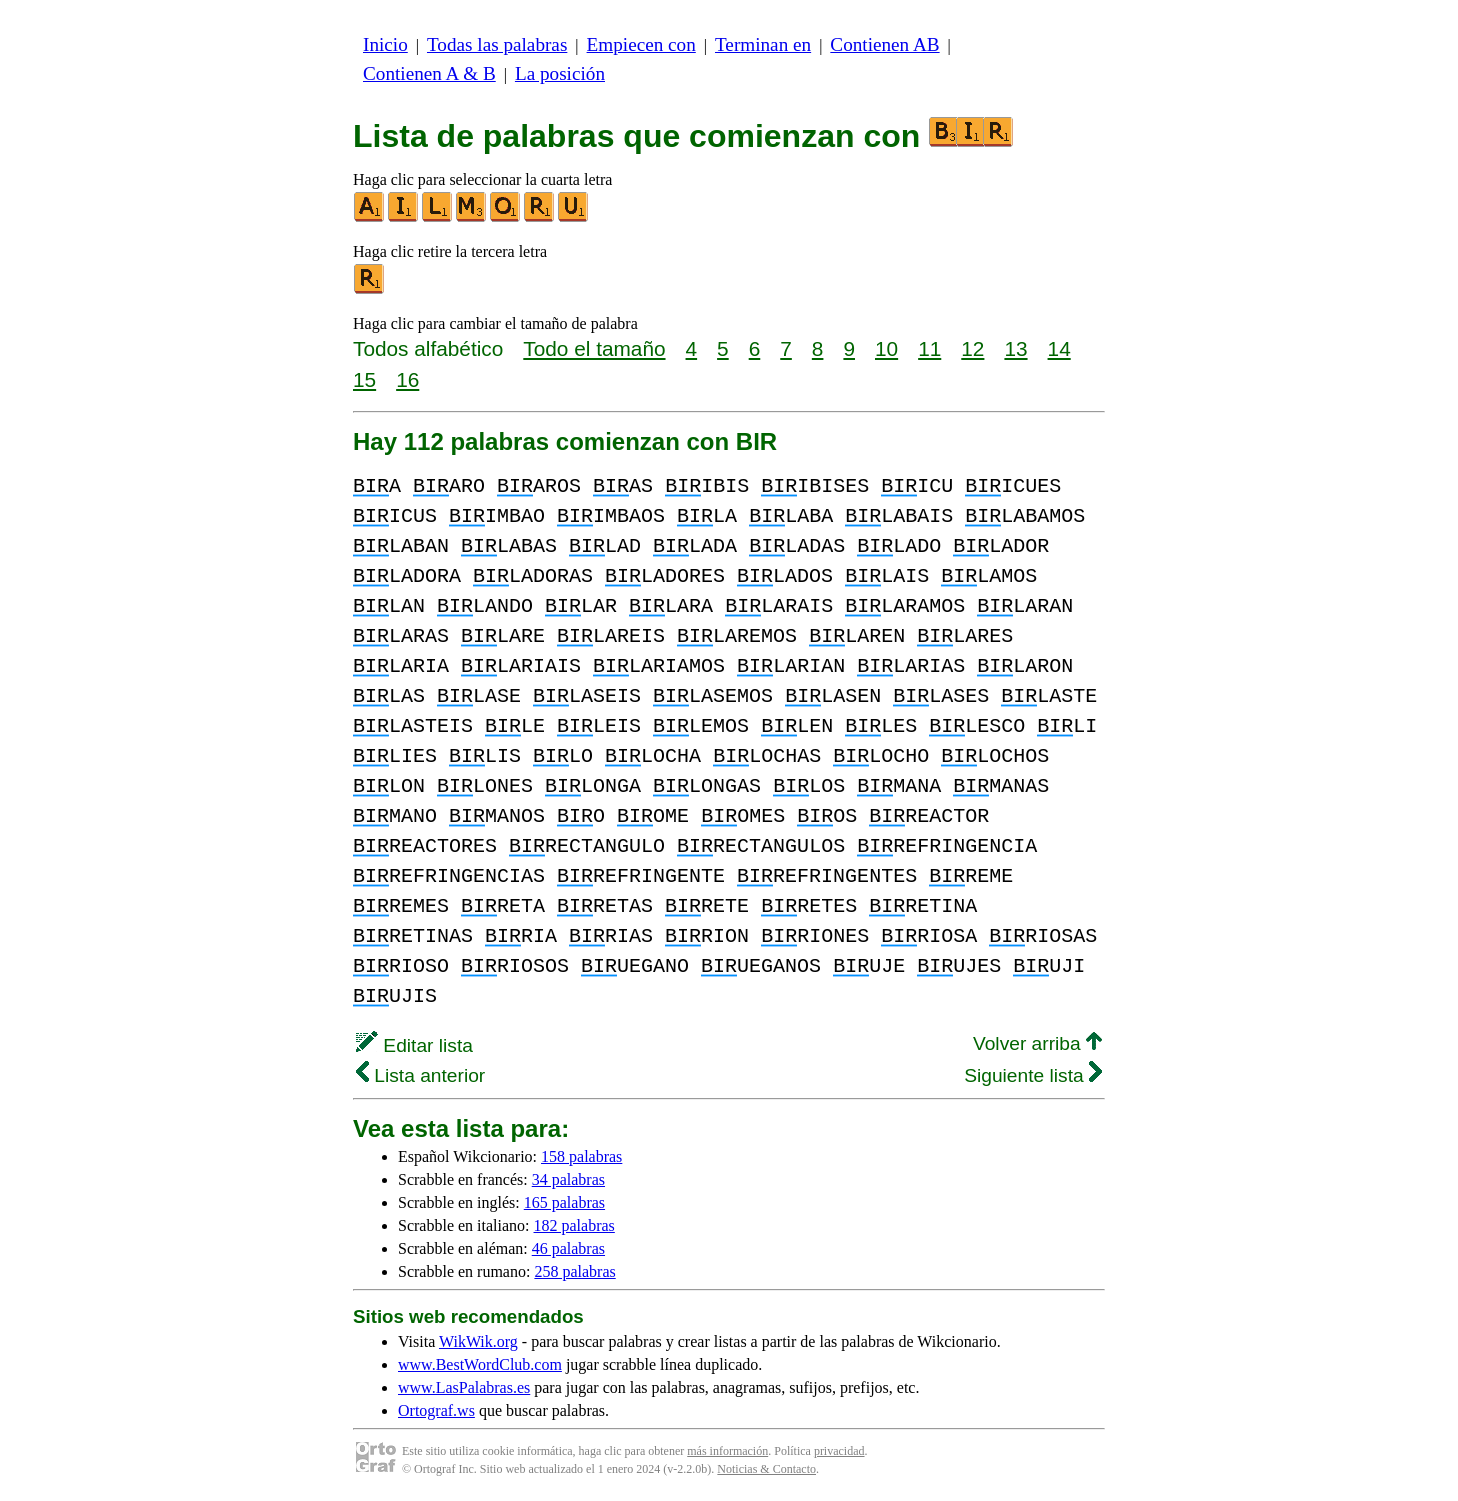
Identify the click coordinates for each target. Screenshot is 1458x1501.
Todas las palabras (497, 44)
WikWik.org (478, 1341)
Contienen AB (884, 44)
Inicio (385, 44)
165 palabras (564, 1202)
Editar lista (414, 1045)
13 (1015, 348)
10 (886, 348)
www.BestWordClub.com (480, 1364)
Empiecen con (641, 44)
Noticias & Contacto (766, 1469)
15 (364, 379)
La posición (560, 73)
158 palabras (581, 1156)
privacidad (839, 1451)
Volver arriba (1037, 1043)
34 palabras (568, 1179)
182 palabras (574, 1225)
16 (407, 379)
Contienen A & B (429, 73)
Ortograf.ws (436, 1410)
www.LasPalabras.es (464, 1387)
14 (1059, 348)
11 (929, 348)
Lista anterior (420, 1075)
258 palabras (574, 1271)
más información (727, 1451)
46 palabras (568, 1248)
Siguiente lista (1033, 1075)
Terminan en (763, 44)
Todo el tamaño (594, 348)
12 (972, 348)
